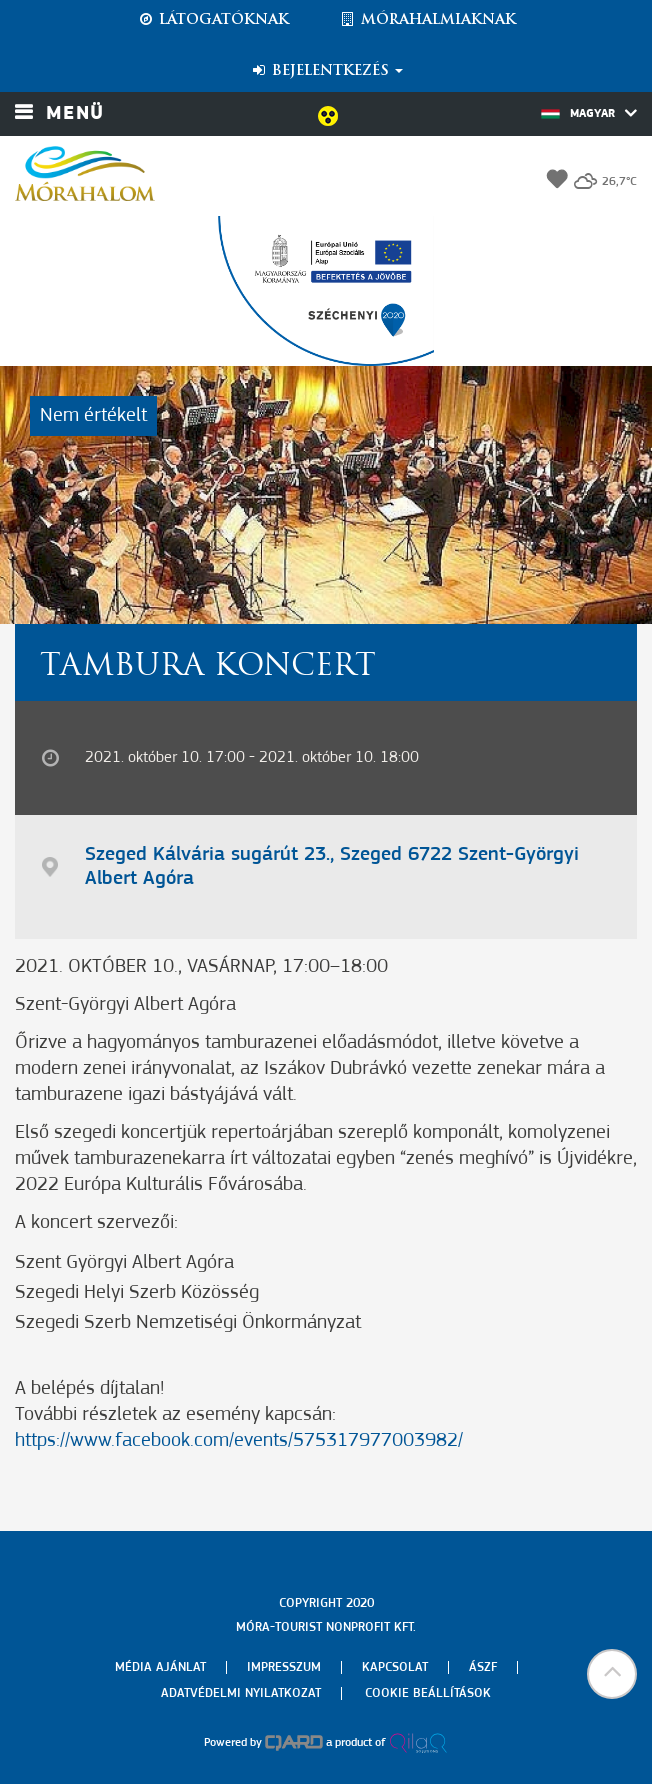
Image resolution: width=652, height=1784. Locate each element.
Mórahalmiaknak (427, 20)
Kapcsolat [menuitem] (395, 1667)
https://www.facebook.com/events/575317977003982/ (239, 1441)
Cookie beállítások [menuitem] (428, 1693)
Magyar (589, 113)
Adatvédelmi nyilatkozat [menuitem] (241, 1693)
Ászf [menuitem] (483, 1667)
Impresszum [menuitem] (284, 1667)
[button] (612, 1674)
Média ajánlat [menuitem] (160, 1667)
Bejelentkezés (326, 71)
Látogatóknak (213, 20)
